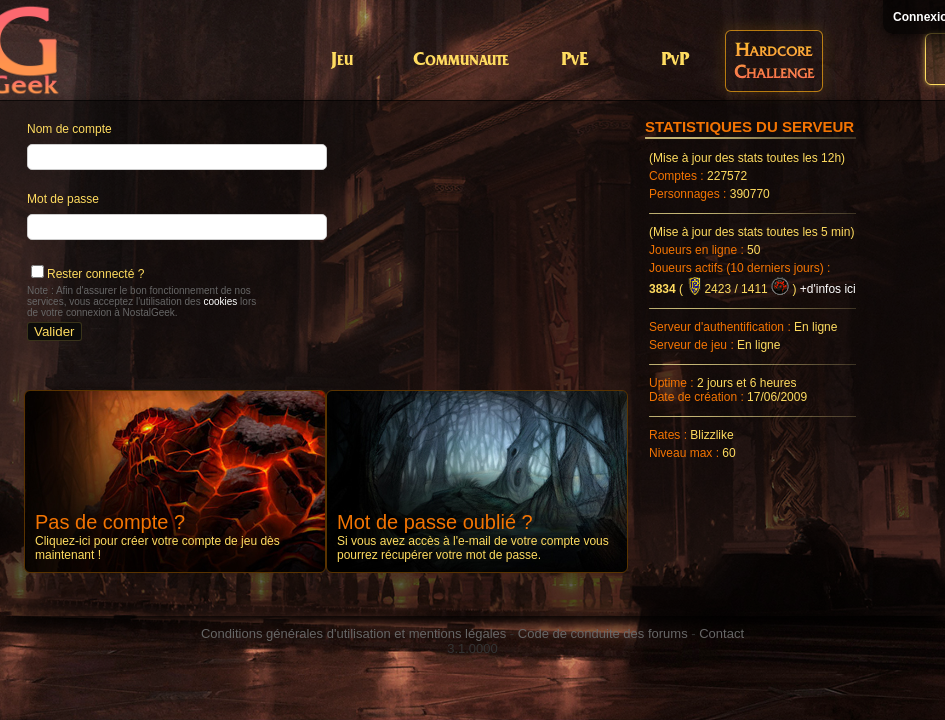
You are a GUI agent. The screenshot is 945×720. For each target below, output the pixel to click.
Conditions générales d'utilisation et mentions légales (353, 633)
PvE (574, 60)
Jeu (342, 60)
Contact (721, 633)
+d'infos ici (828, 289)
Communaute (461, 60)
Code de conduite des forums (603, 633)
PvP (675, 60)
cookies (220, 301)
